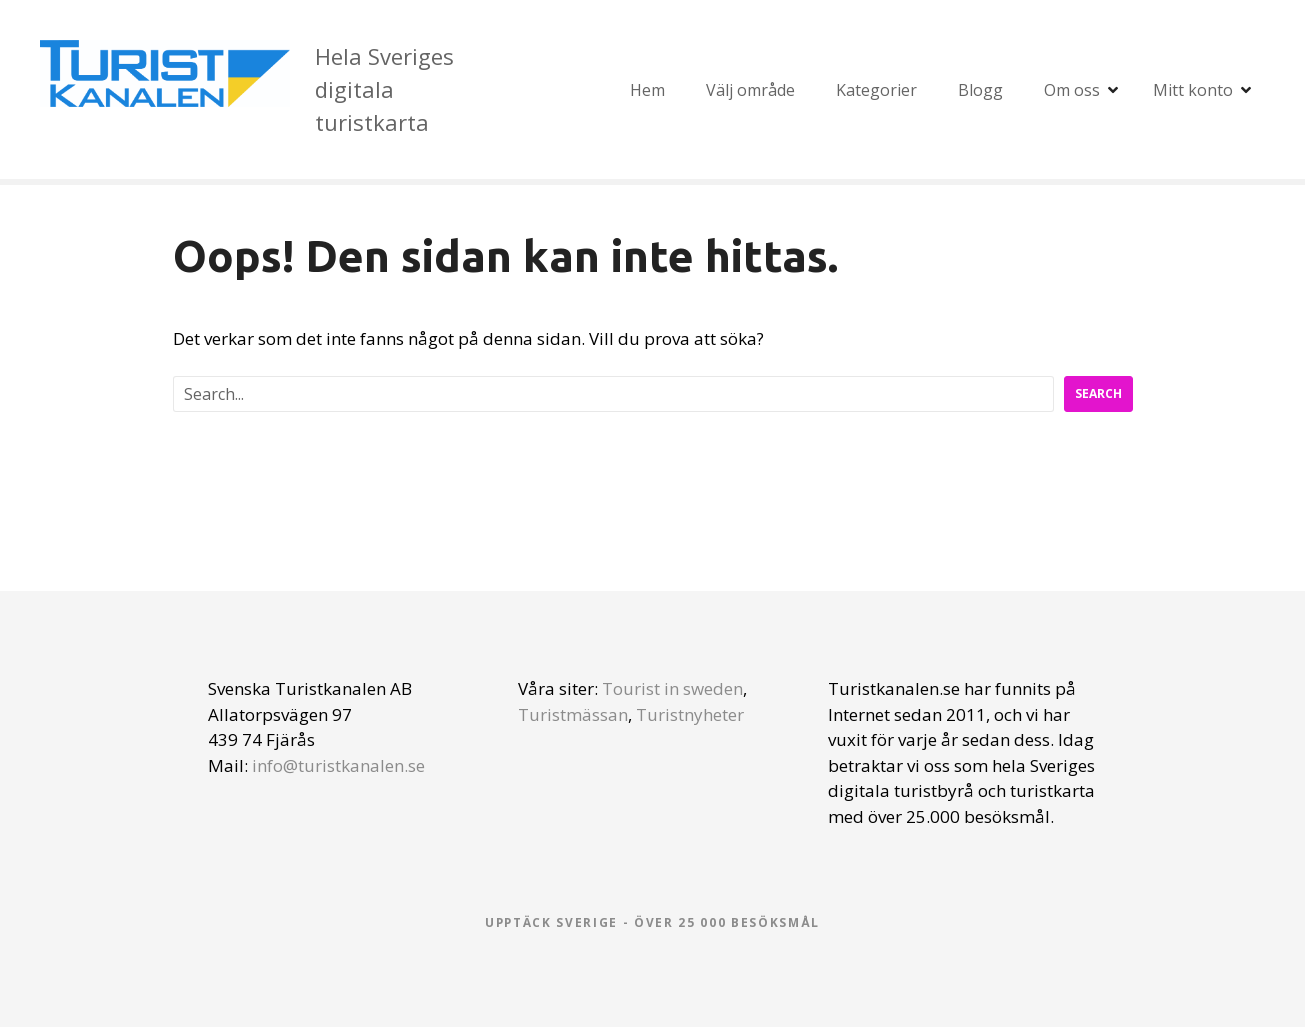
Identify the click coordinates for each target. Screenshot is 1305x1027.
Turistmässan (573, 714)
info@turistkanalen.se (338, 765)
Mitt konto (1193, 90)
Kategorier (876, 90)
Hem (647, 90)
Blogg (980, 90)
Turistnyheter (690, 714)
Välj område (750, 90)
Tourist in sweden (672, 688)
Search (1098, 393)
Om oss (1072, 90)
